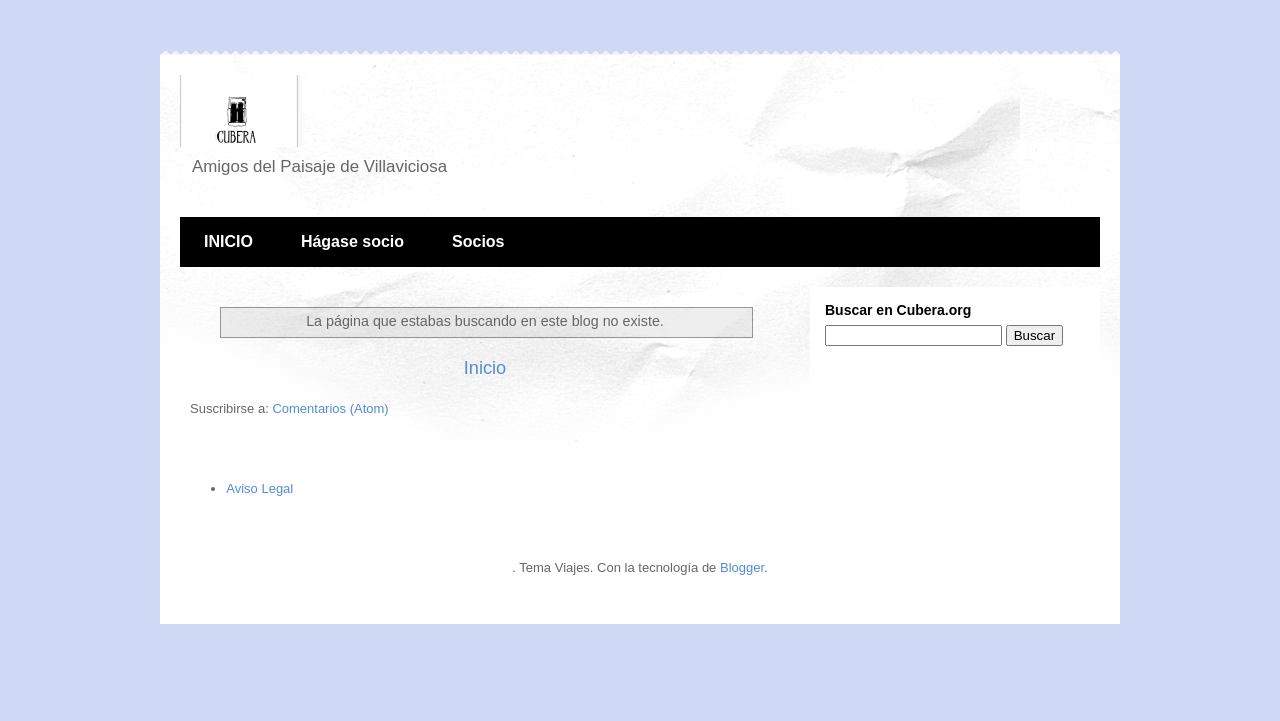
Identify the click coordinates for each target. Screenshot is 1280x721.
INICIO (228, 241)
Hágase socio (352, 241)
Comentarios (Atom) (330, 408)
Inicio (485, 368)
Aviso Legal (259, 488)
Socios (478, 241)
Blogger (742, 567)
